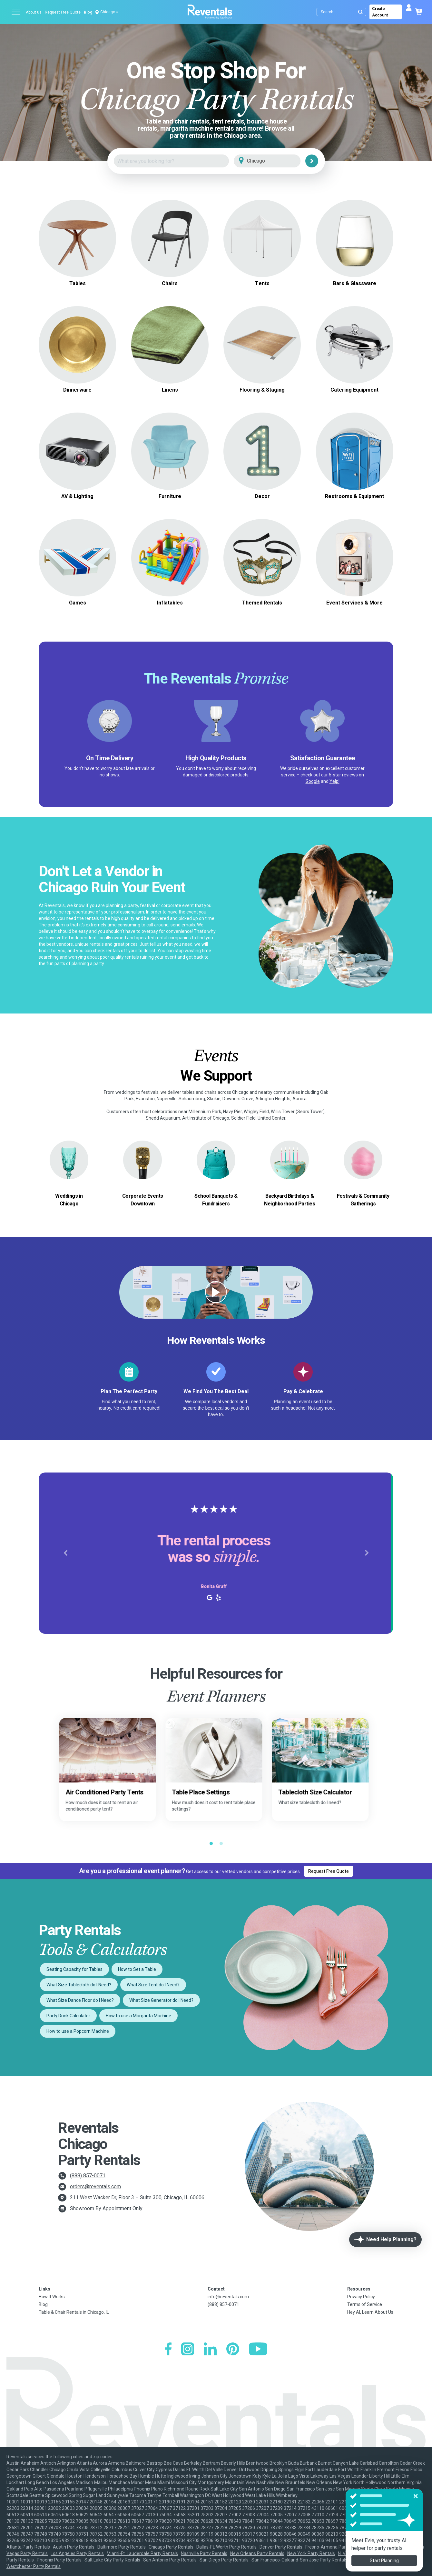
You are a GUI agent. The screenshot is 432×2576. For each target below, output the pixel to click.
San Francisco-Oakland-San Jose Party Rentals (299, 2559)
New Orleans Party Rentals (257, 2553)
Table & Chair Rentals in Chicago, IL (74, 2312)
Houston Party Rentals (391, 2547)
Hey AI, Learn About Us (370, 2312)
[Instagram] (187, 2349)
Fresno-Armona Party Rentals (335, 2547)
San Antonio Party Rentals (170, 2559)
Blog (88, 12)
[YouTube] (258, 2349)
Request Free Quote (63, 12)
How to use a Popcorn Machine (77, 2031)
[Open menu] (16, 11)
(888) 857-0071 (87, 2175)
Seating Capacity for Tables (74, 1969)
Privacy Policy (361, 2296)
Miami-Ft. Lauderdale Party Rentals (142, 2553)
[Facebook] (168, 2349)
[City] (276, 161)
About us (34, 12)
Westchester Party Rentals (33, 2566)
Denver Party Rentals (281, 2547)
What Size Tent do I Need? (153, 1984)
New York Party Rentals (311, 2553)
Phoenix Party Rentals (59, 2559)
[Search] (343, 12)
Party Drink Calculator (68, 2015)
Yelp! (334, 781)
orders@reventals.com (95, 2186)
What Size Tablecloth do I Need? (78, 1984)
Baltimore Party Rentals (121, 2547)
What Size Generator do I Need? (161, 2000)
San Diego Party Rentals (224, 2559)
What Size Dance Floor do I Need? (80, 2000)
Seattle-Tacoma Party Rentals (381, 2559)
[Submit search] (360, 12)
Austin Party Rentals (73, 2547)
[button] (65, 1553)
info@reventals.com (228, 2296)
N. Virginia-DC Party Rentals (366, 2553)
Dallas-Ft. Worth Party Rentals (226, 2547)
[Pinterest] (232, 2349)
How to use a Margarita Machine (138, 2015)
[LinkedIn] (210, 2349)
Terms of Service (364, 2304)
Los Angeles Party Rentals (77, 2553)
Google (313, 781)
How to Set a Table (137, 1969)
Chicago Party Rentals (171, 2547)
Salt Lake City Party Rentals (112, 2559)
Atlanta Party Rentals (28, 2547)
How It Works (52, 2296)
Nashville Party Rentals (204, 2553)
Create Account (380, 11)
